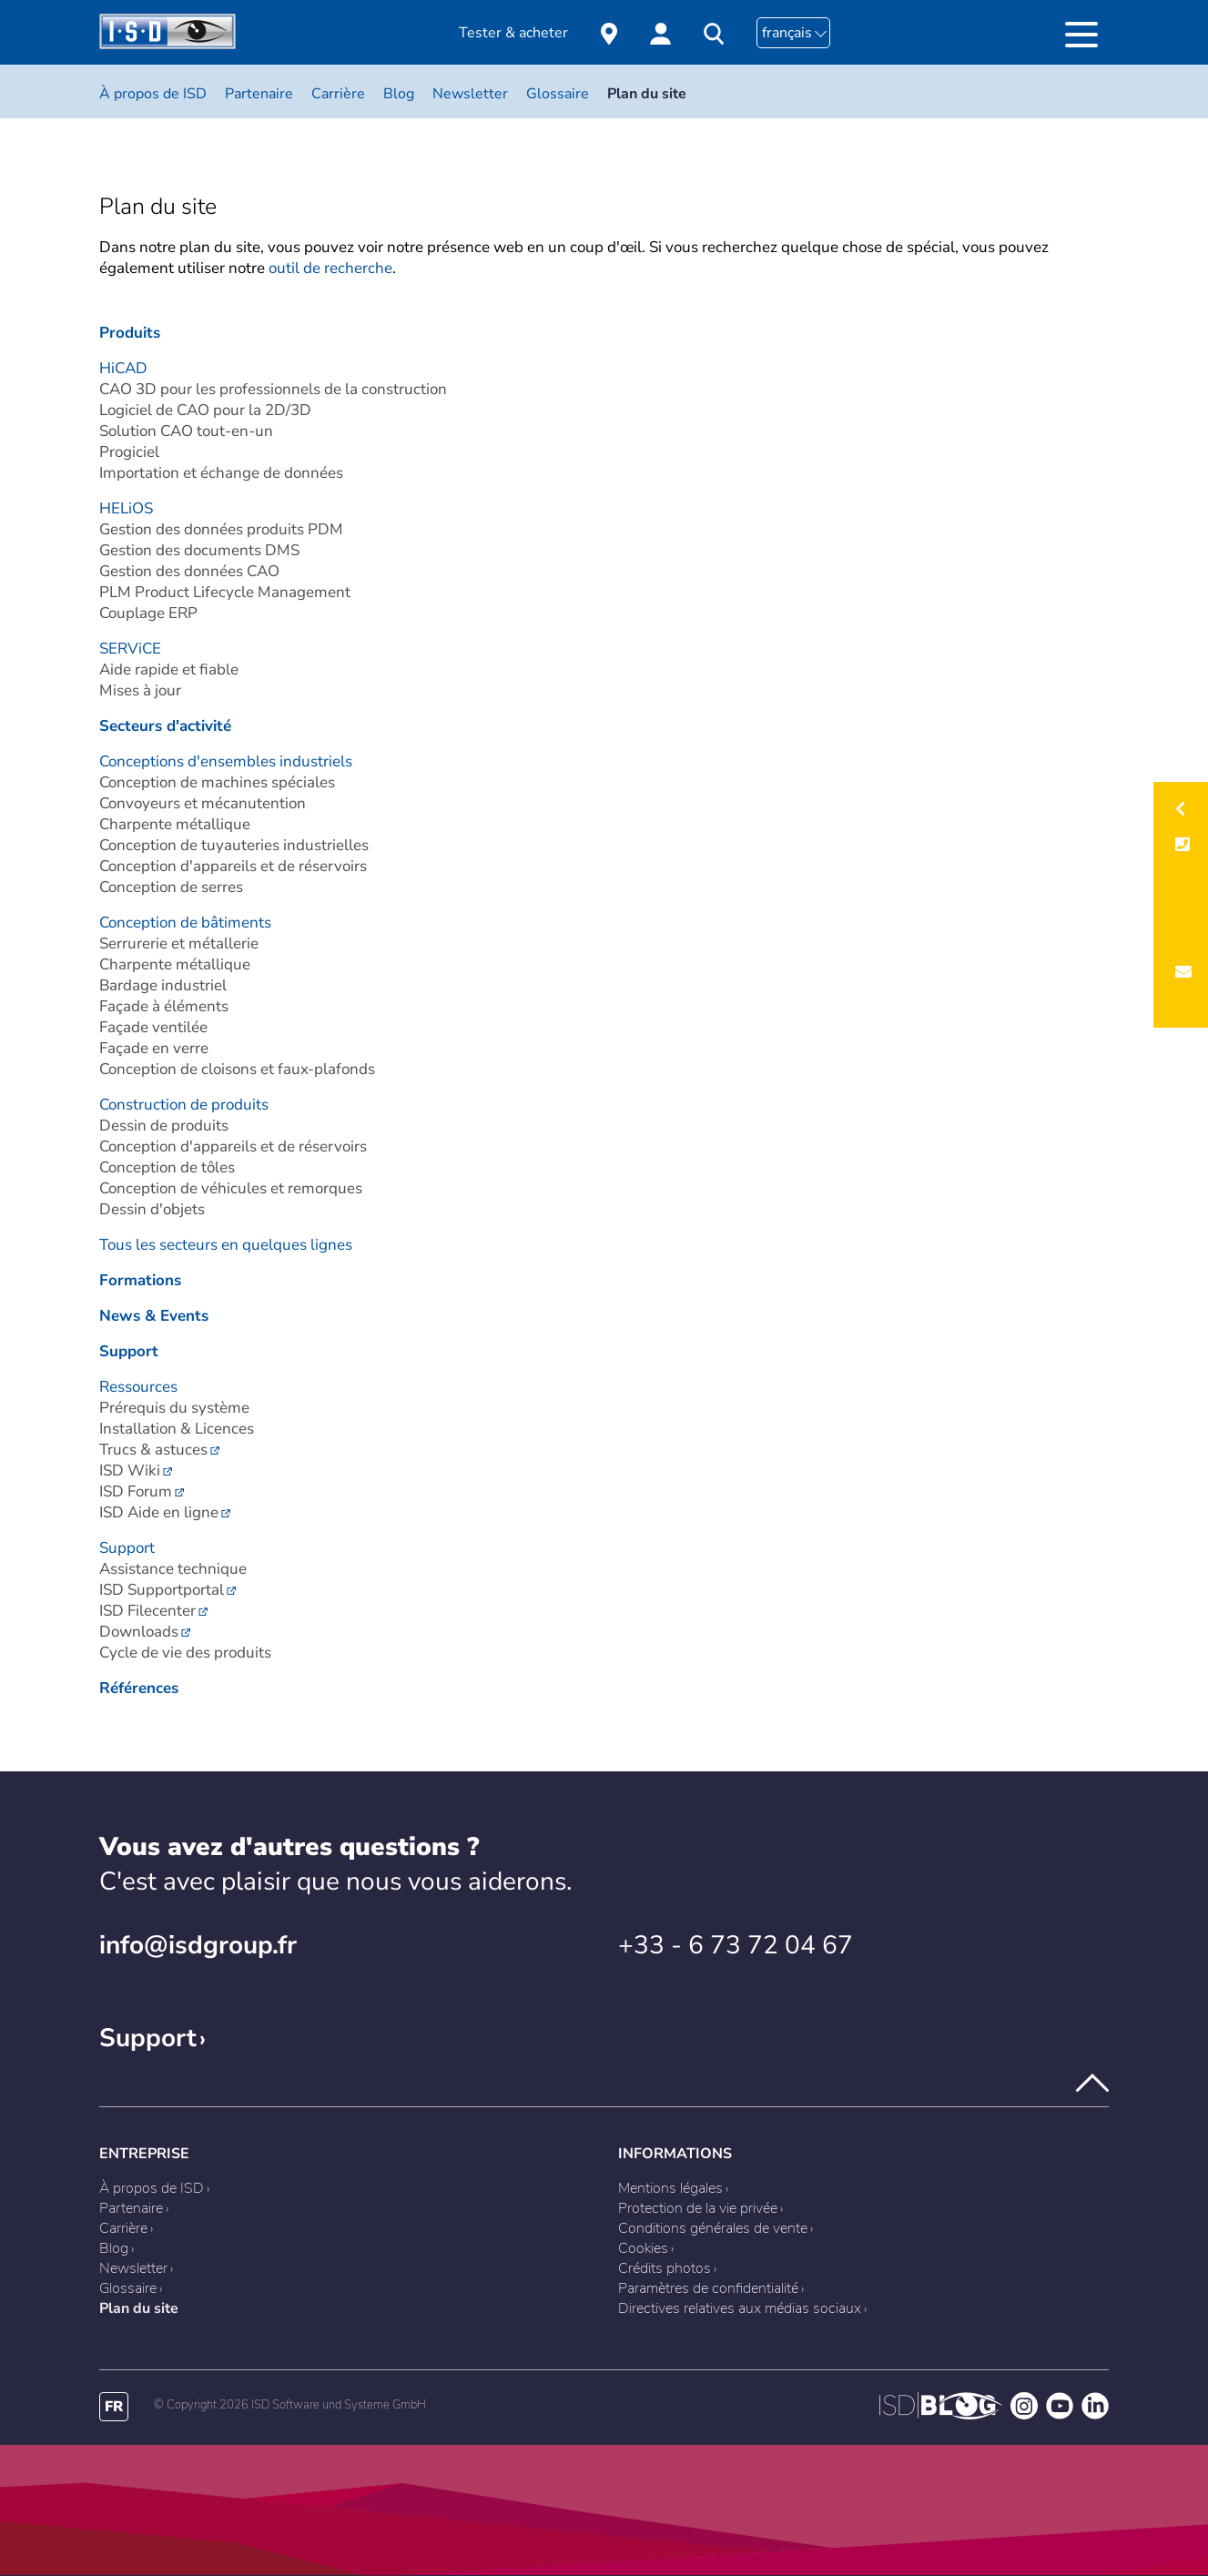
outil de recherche (330, 268)
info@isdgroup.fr (198, 1945)
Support (148, 2038)
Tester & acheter (513, 33)
